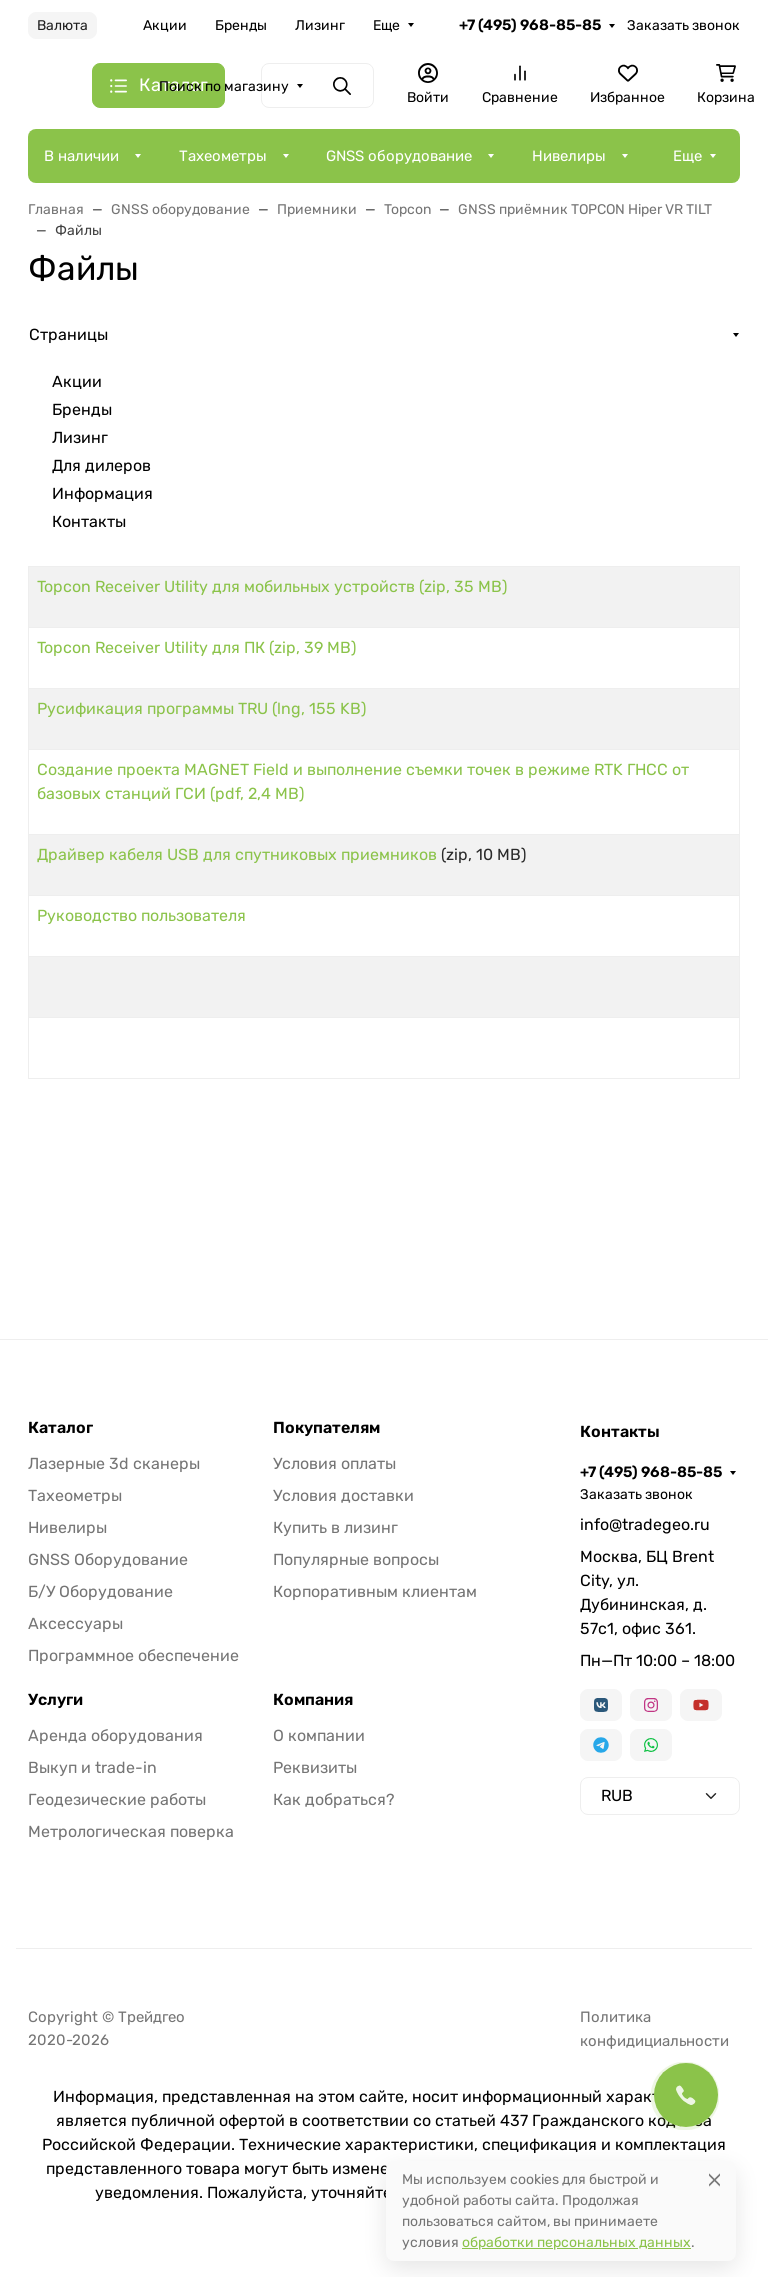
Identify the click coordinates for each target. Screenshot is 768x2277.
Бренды (241, 25)
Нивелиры (569, 156)
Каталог (60, 1428)
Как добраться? (334, 1799)
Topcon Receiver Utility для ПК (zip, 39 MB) (196, 647)
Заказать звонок (683, 25)
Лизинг (320, 25)
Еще (386, 25)
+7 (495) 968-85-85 (530, 25)
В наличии (81, 156)
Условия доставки (343, 1495)
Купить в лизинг (335, 1527)
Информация (102, 493)
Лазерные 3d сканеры (114, 1463)
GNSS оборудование (399, 156)
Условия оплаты (334, 1463)
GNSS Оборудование (108, 1559)
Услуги (55, 1700)
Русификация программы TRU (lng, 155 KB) (201, 708)
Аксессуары (75, 1623)
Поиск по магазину (224, 86)
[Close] (714, 2179)
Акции (165, 25)
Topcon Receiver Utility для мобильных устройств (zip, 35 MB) (272, 586)
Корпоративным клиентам (375, 1591)
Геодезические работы (117, 1799)
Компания (313, 1700)
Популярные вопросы (356, 1559)
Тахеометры (223, 156)
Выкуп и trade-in (92, 1767)
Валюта (62, 25)
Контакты (89, 521)
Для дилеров (101, 465)
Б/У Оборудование (100, 1591)
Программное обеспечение (133, 1655)
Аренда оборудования (115, 1735)
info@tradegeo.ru (645, 1524)
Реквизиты (315, 1767)
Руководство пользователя (141, 915)
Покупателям (326, 1428)
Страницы (68, 334)
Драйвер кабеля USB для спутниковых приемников (237, 854)
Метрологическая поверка (131, 1831)
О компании (319, 1735)
